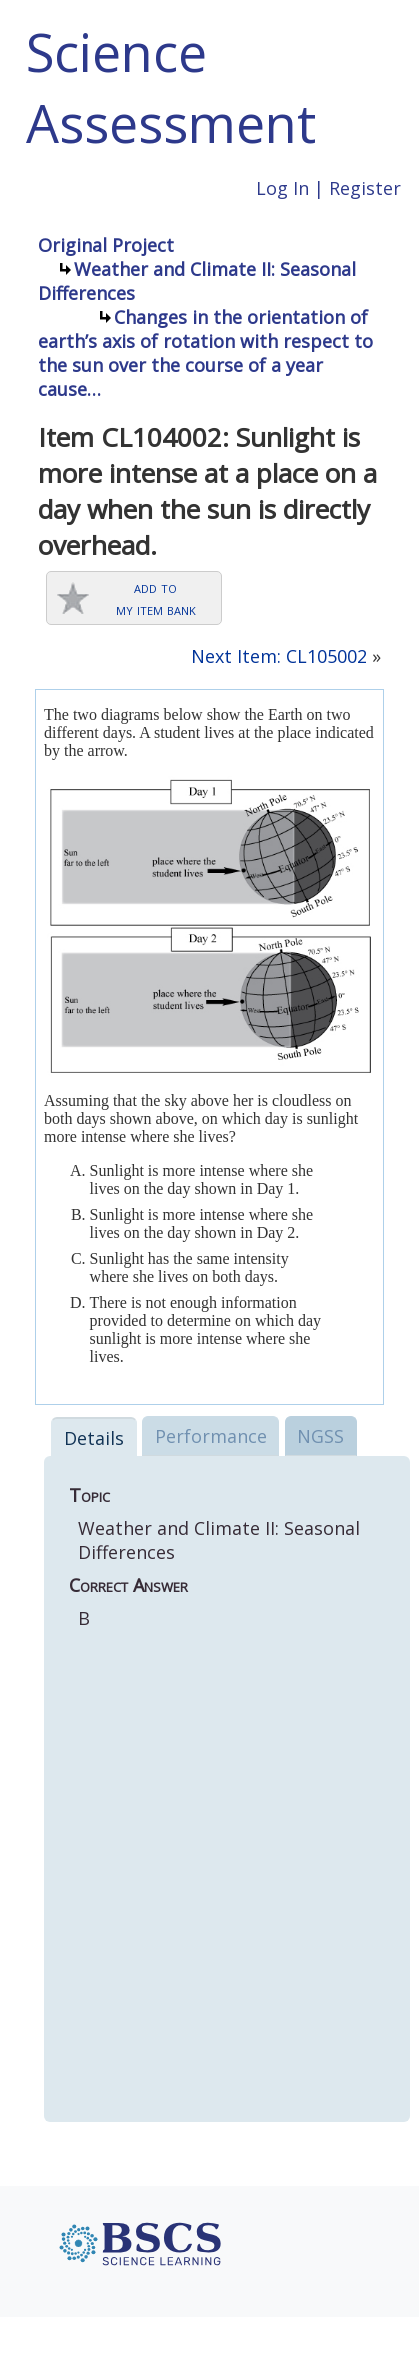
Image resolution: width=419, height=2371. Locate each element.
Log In (282, 188)
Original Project (106, 245)
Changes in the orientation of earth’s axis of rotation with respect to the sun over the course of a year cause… (205, 353)
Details (94, 1438)
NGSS (320, 1436)
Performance (211, 1436)
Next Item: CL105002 (279, 656)
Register (365, 188)
